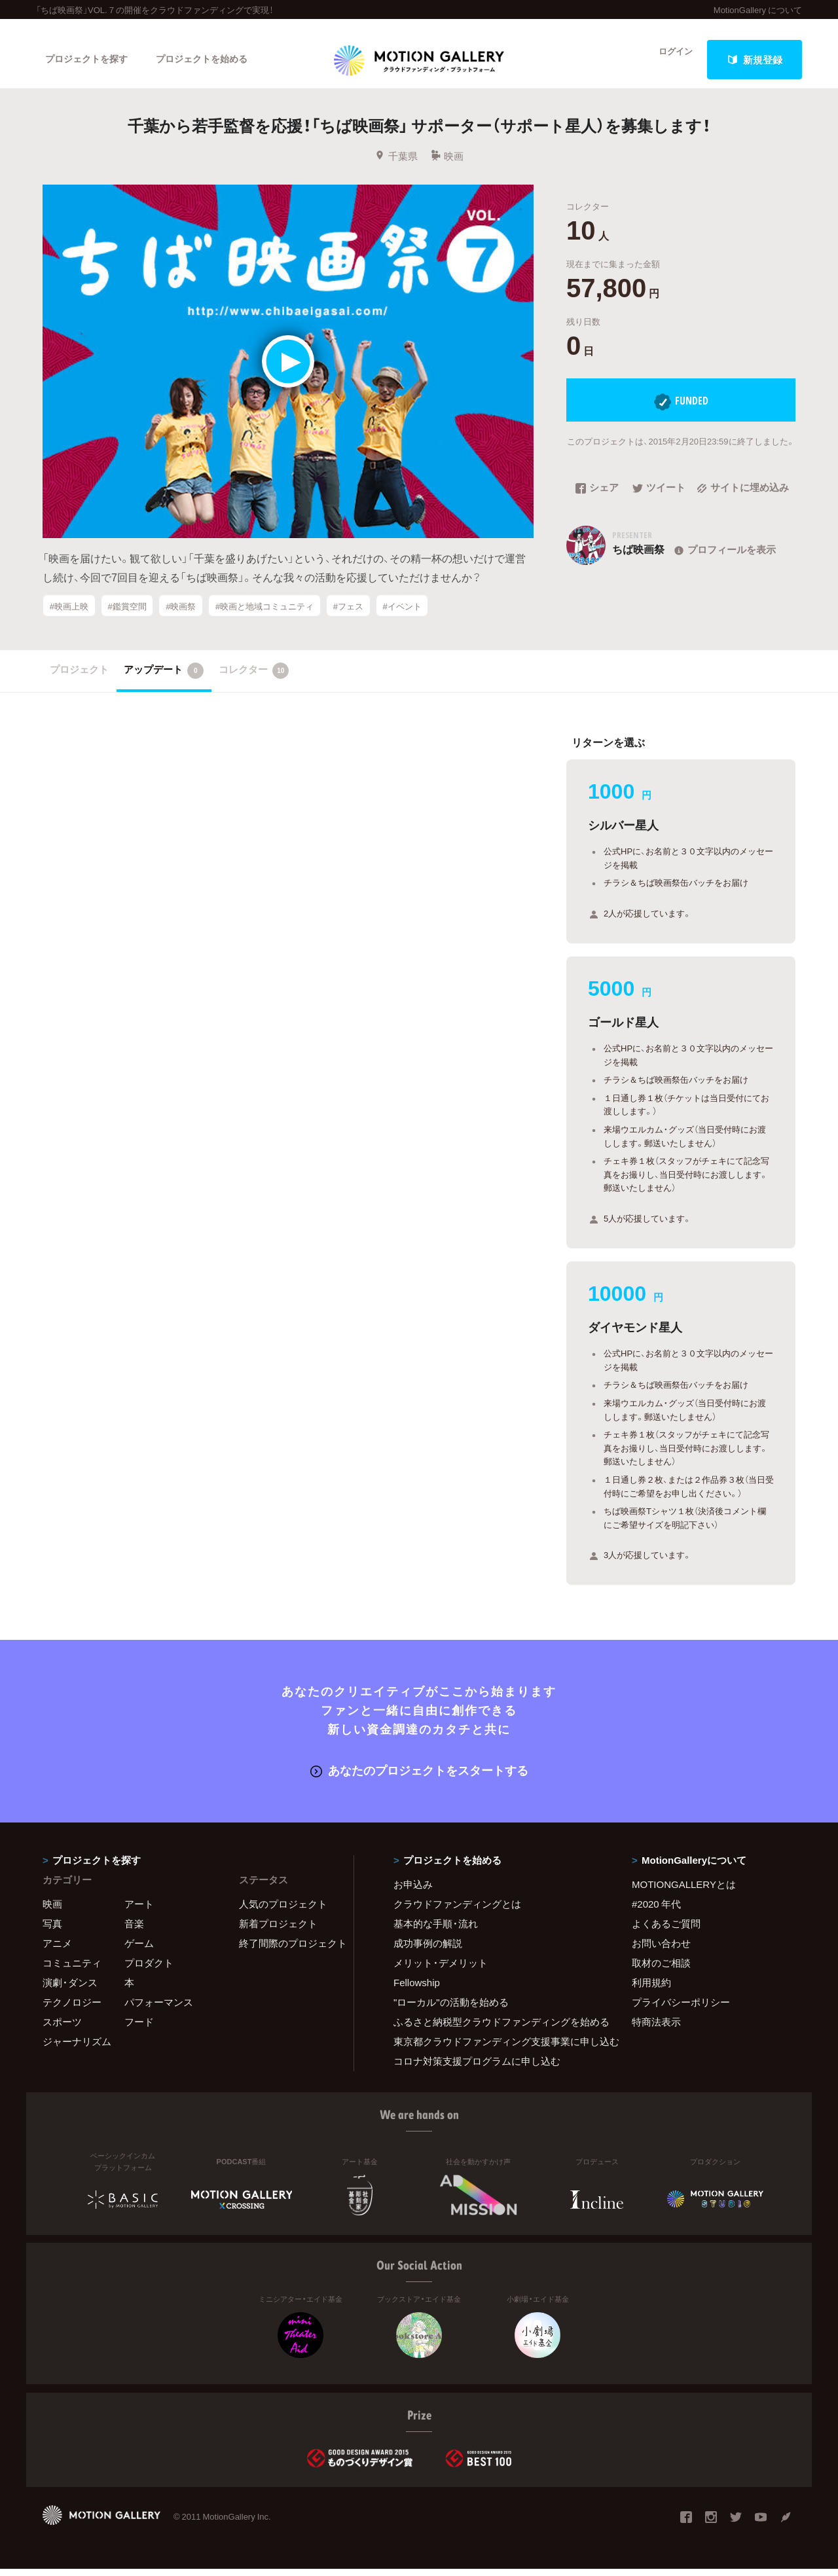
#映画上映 (69, 618)
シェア (597, 501)
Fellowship (416, 1989)
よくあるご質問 (666, 1930)
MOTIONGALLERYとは (684, 1891)
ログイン (667, 59)
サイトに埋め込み (743, 501)
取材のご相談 (661, 1970)
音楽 (134, 1930)
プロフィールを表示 (724, 561)
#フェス (348, 618)
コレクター (254, 679)
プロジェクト (79, 678)
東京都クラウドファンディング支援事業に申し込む (496, 2048)
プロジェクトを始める (213, 59)
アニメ (57, 1950)
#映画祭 (181, 618)
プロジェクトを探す (90, 59)
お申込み (413, 1891)
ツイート (658, 501)
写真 (52, 1930)
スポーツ (62, 2029)
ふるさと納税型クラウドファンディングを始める (496, 2029)
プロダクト (148, 1970)
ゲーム (139, 1950)
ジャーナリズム (77, 2048)
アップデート (164, 679)
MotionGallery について (758, 9)
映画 (447, 168)
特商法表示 (656, 2029)
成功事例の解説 (427, 1950)
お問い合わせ (661, 1950)
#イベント (401, 618)
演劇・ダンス (70, 1989)
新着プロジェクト (278, 1930)
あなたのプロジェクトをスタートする (419, 1778)
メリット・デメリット (440, 1970)
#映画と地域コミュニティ (264, 618)
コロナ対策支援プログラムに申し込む (476, 2068)
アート (139, 1911)
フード (139, 2029)
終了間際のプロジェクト (288, 1950)
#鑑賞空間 (126, 618)
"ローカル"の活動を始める (451, 2009)
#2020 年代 (656, 1911)
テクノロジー (72, 2009)
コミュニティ (72, 1970)
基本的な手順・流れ (435, 1930)
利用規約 (651, 1989)
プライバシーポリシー (681, 2009)
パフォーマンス (158, 2009)
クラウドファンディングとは (457, 1911)
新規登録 (755, 59)
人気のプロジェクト (283, 1911)
